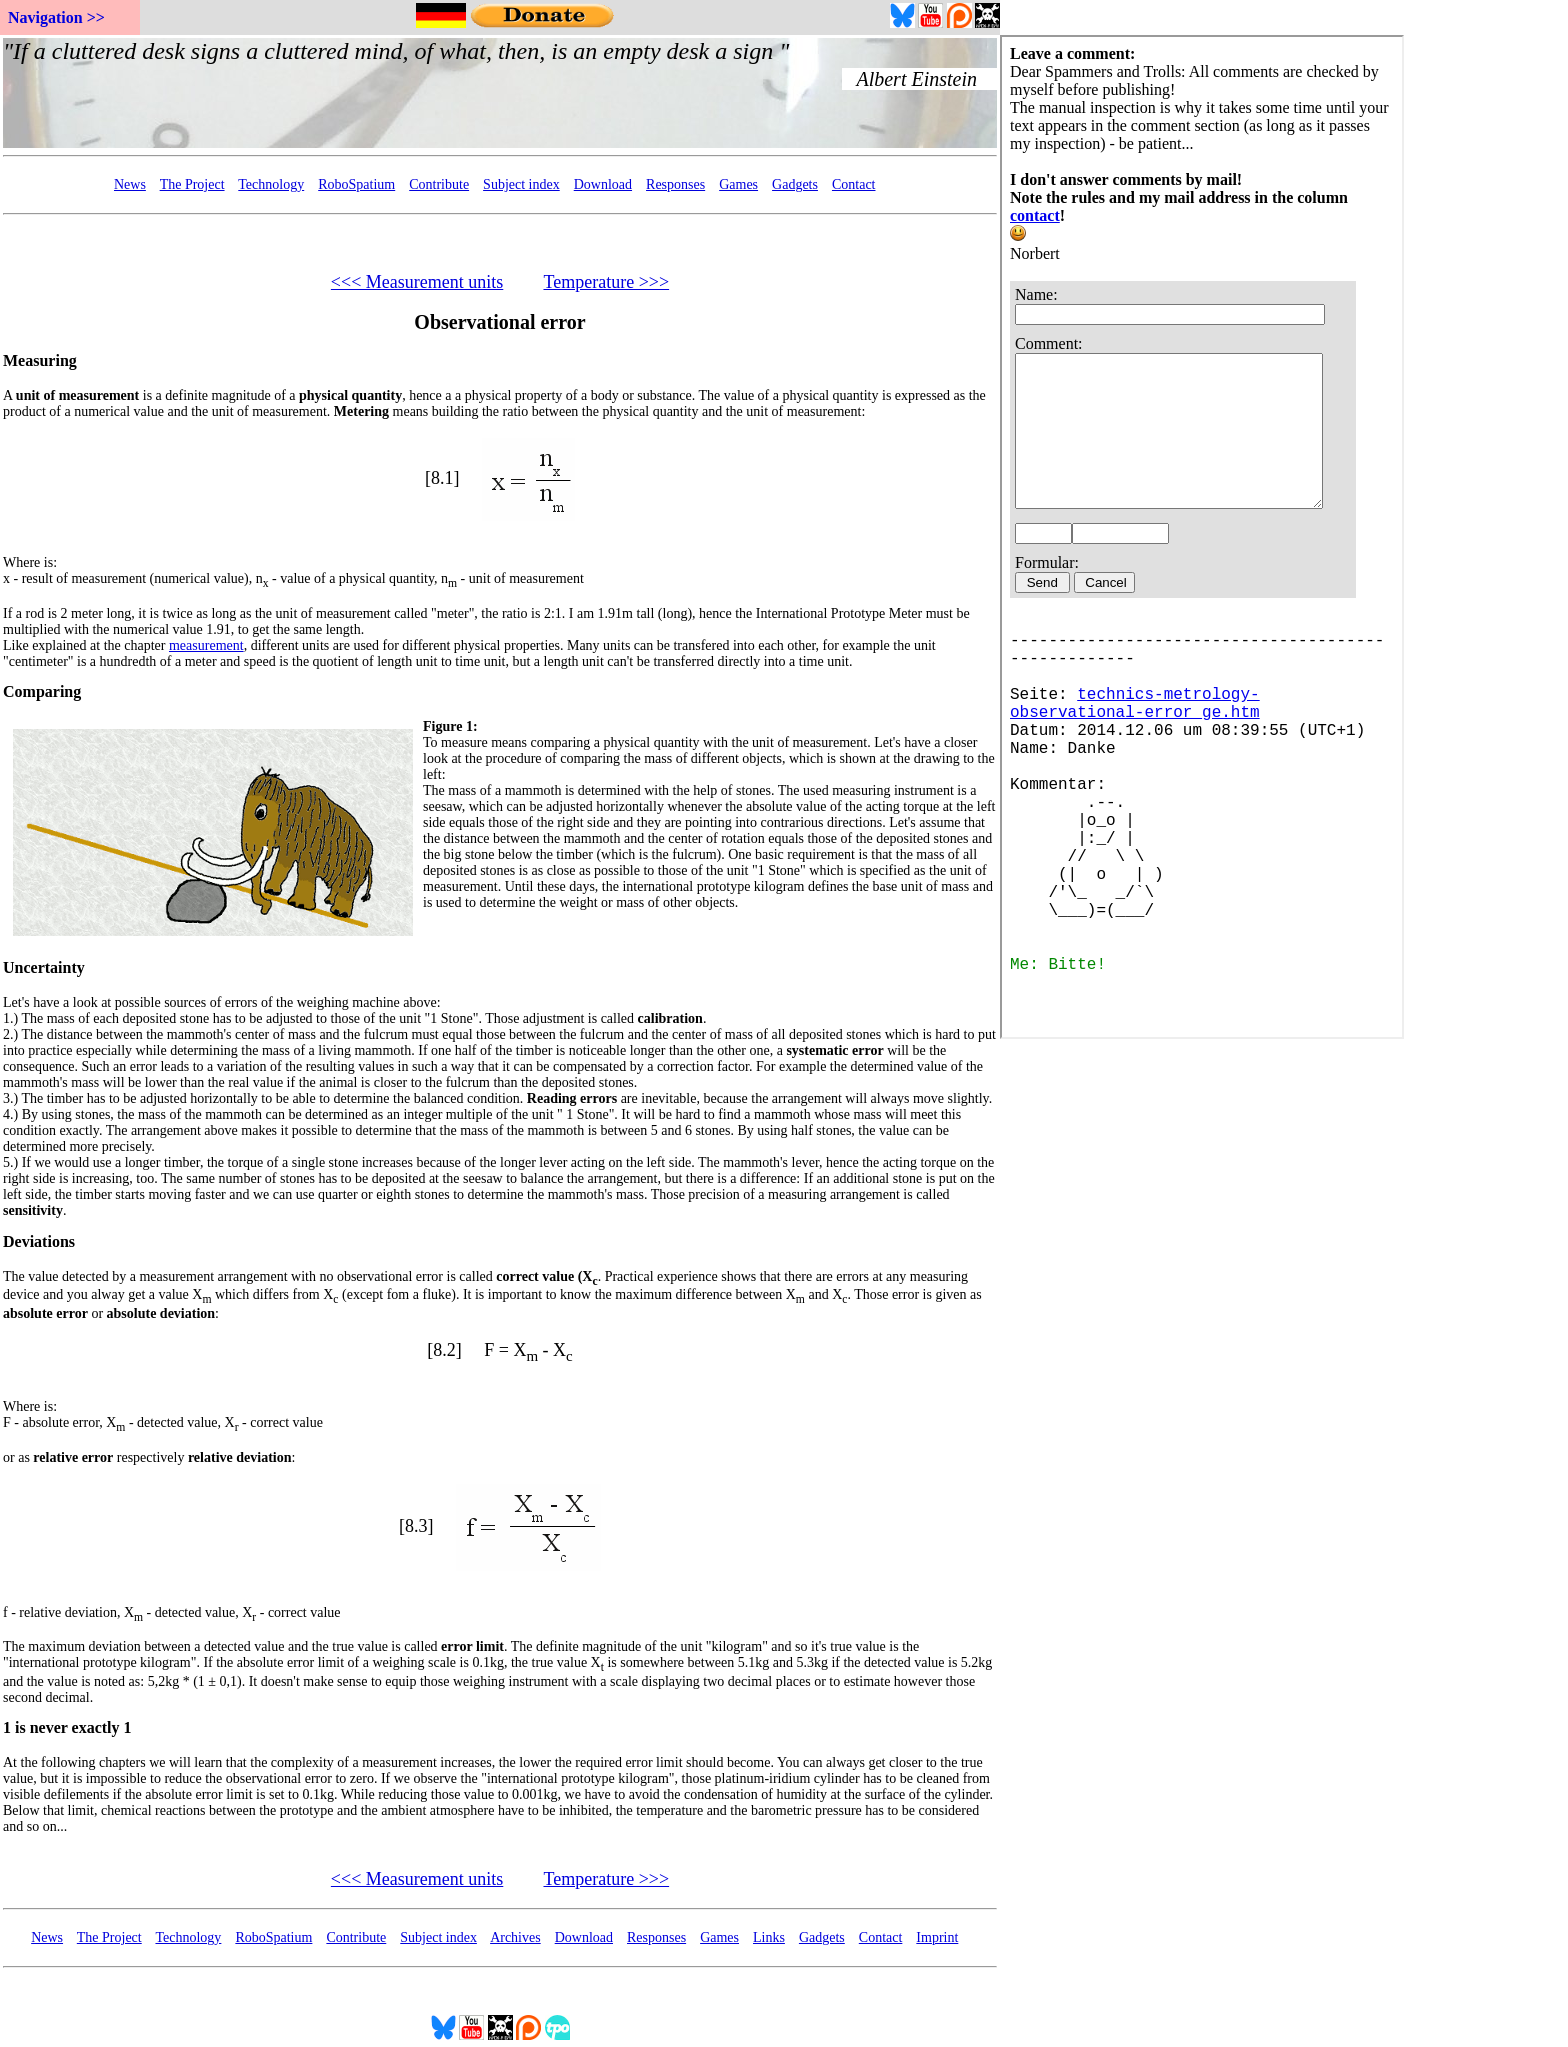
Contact (854, 184)
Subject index (521, 184)
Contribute (439, 184)
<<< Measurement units (417, 282)
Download (603, 184)
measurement (206, 645)
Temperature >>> (606, 282)
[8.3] (416, 1525)
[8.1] (442, 478)
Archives (515, 1937)
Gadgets (795, 184)
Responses (675, 184)
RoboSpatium (356, 184)
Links (769, 1937)
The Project (192, 184)
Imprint (937, 1937)
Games (738, 184)
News (130, 184)
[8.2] (444, 1350)
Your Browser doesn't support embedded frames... (500, 93)
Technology (271, 184)
